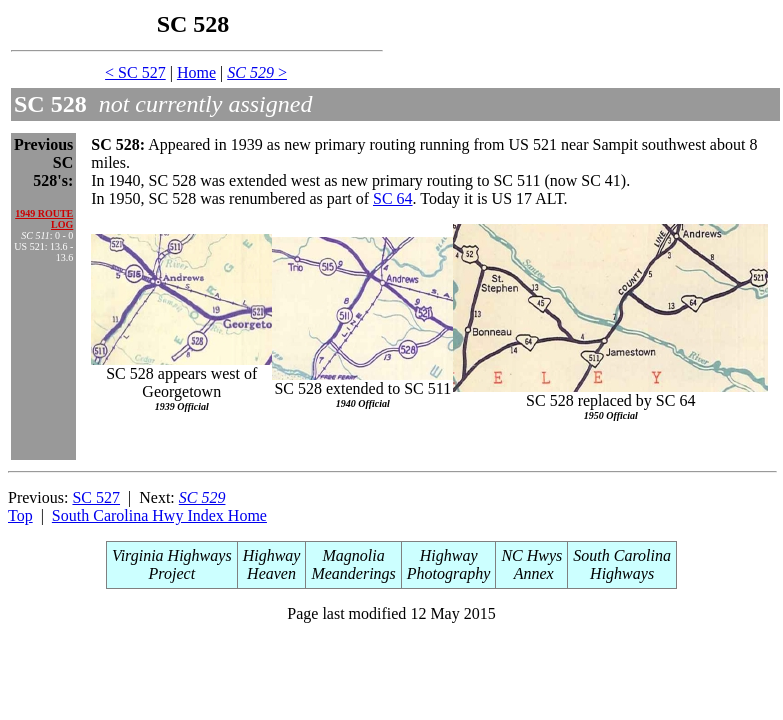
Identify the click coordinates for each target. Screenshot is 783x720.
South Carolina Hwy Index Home (159, 515)
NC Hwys (531, 555)
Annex (532, 573)
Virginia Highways (172, 555)
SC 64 (393, 198)
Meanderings (353, 573)
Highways (622, 573)
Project (172, 573)
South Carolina (622, 555)
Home (196, 72)
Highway (272, 555)
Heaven (271, 573)
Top (20, 515)
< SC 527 (135, 72)
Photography (449, 573)
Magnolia (354, 555)
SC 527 (96, 497)
